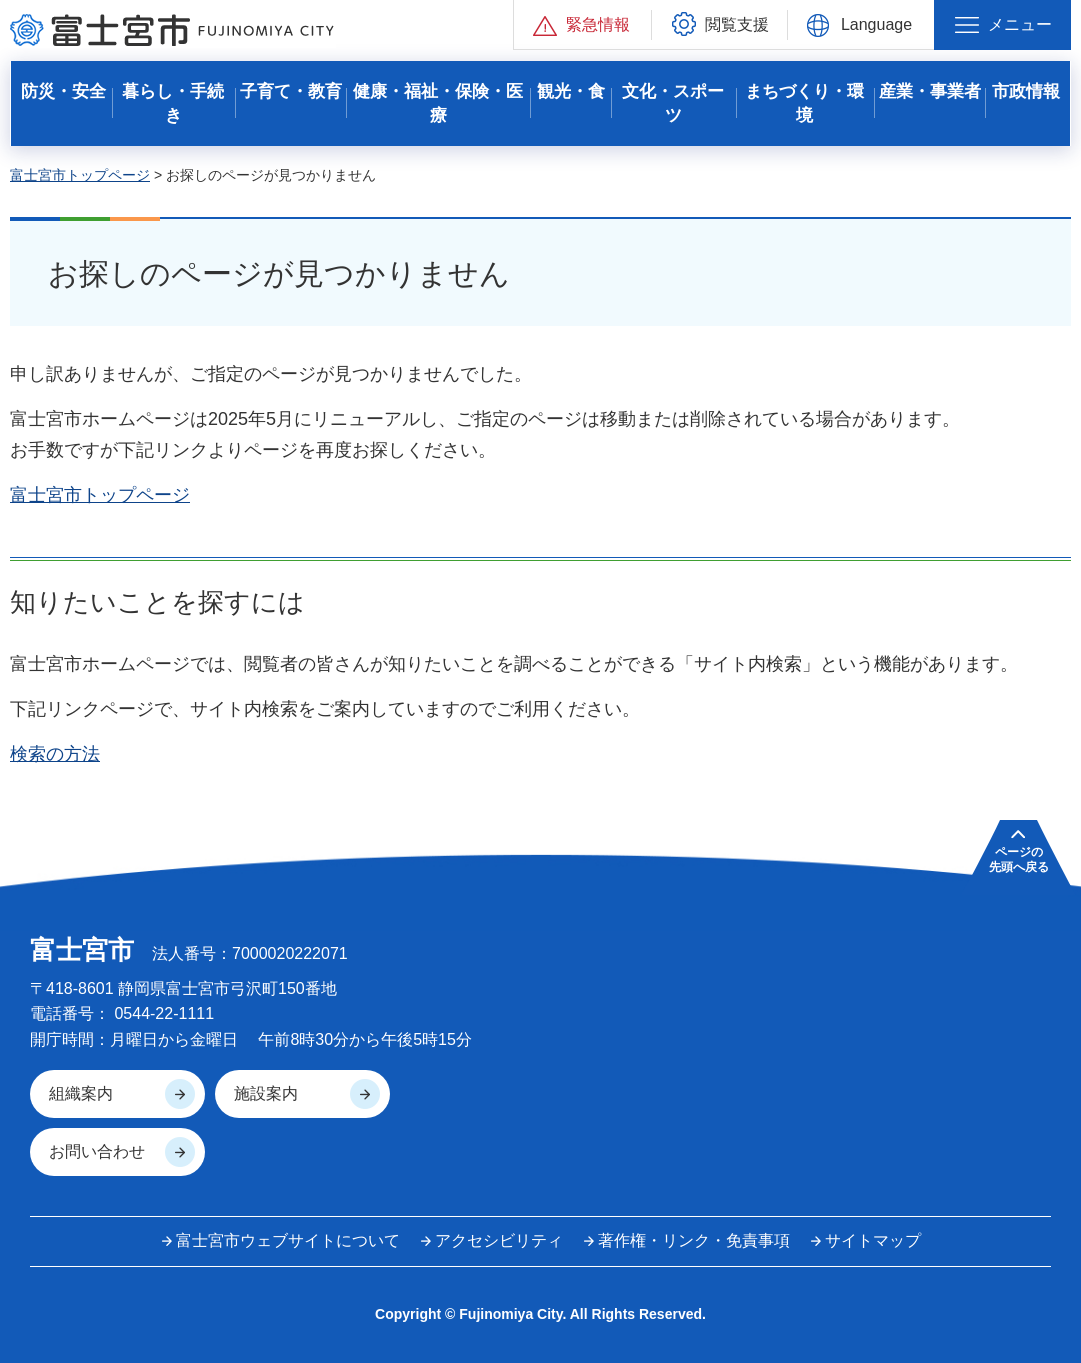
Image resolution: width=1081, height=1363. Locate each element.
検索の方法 (55, 754)
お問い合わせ (97, 1151)
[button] (582, 24)
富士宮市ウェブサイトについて (288, 1240)
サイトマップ (873, 1240)
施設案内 (266, 1093)
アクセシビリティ (499, 1240)
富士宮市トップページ (80, 175)
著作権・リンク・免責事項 (694, 1240)
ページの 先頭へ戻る (1019, 859)
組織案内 (81, 1093)
